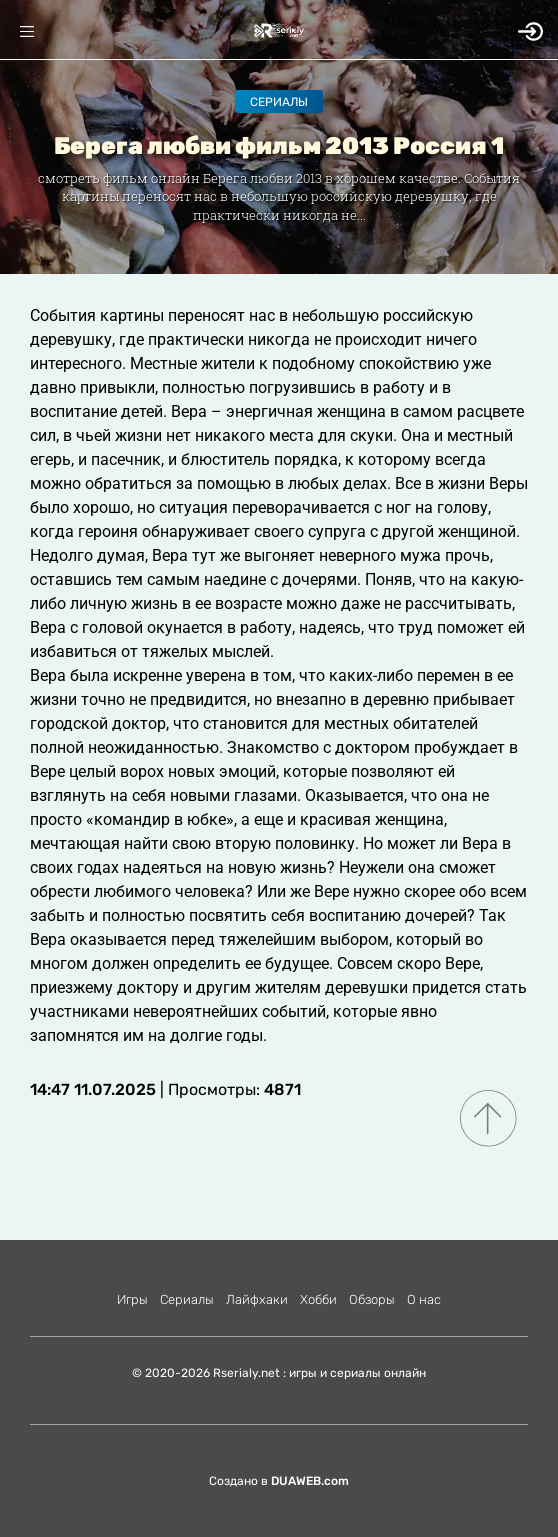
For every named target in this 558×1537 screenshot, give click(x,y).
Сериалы (279, 102)
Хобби (318, 1299)
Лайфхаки (257, 1299)
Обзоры (372, 1299)
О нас (424, 1299)
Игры (132, 1299)
